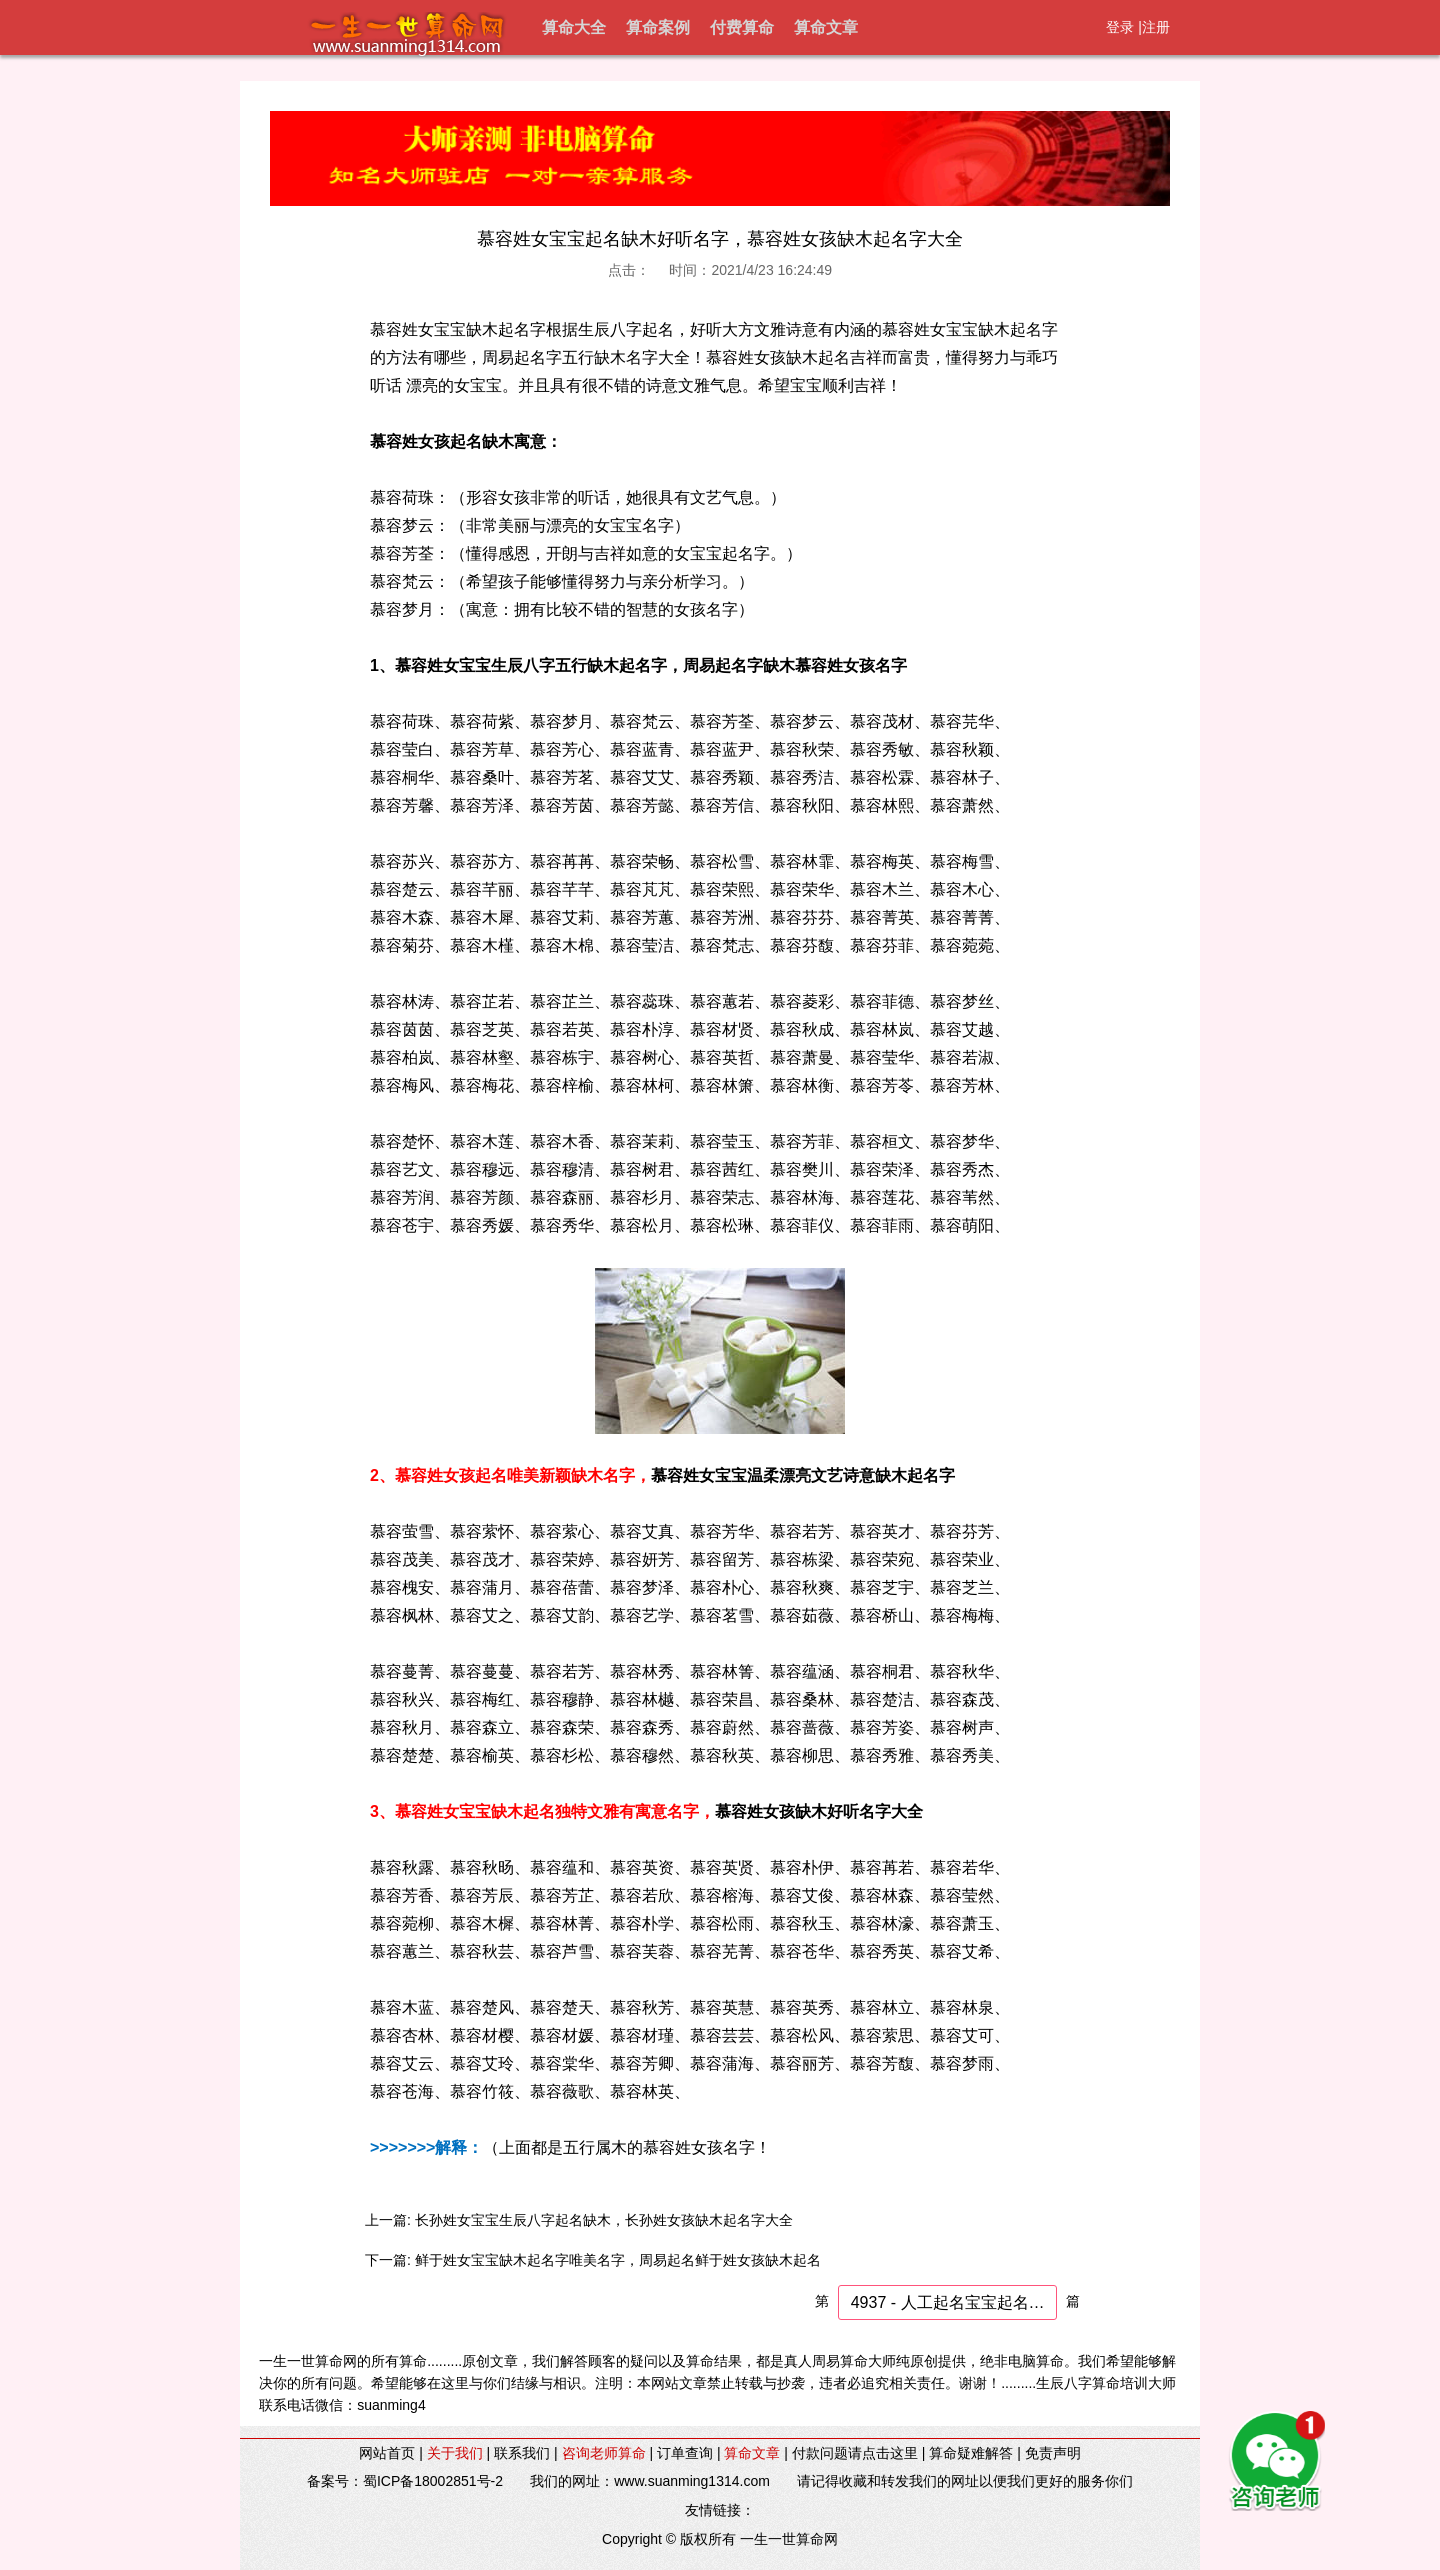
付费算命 (742, 27)
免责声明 (1053, 2453)
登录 (1120, 27)
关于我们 (455, 2453)
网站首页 (387, 2453)
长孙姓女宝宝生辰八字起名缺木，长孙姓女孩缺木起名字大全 (604, 2220)
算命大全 (574, 27)
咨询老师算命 (604, 2453)
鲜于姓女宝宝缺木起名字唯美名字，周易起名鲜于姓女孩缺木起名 (618, 2260)
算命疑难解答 (971, 2453)
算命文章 (826, 27)
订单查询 (685, 2453)
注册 (1156, 27)
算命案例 (658, 27)
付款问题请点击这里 (855, 2453)
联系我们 (522, 2453)
